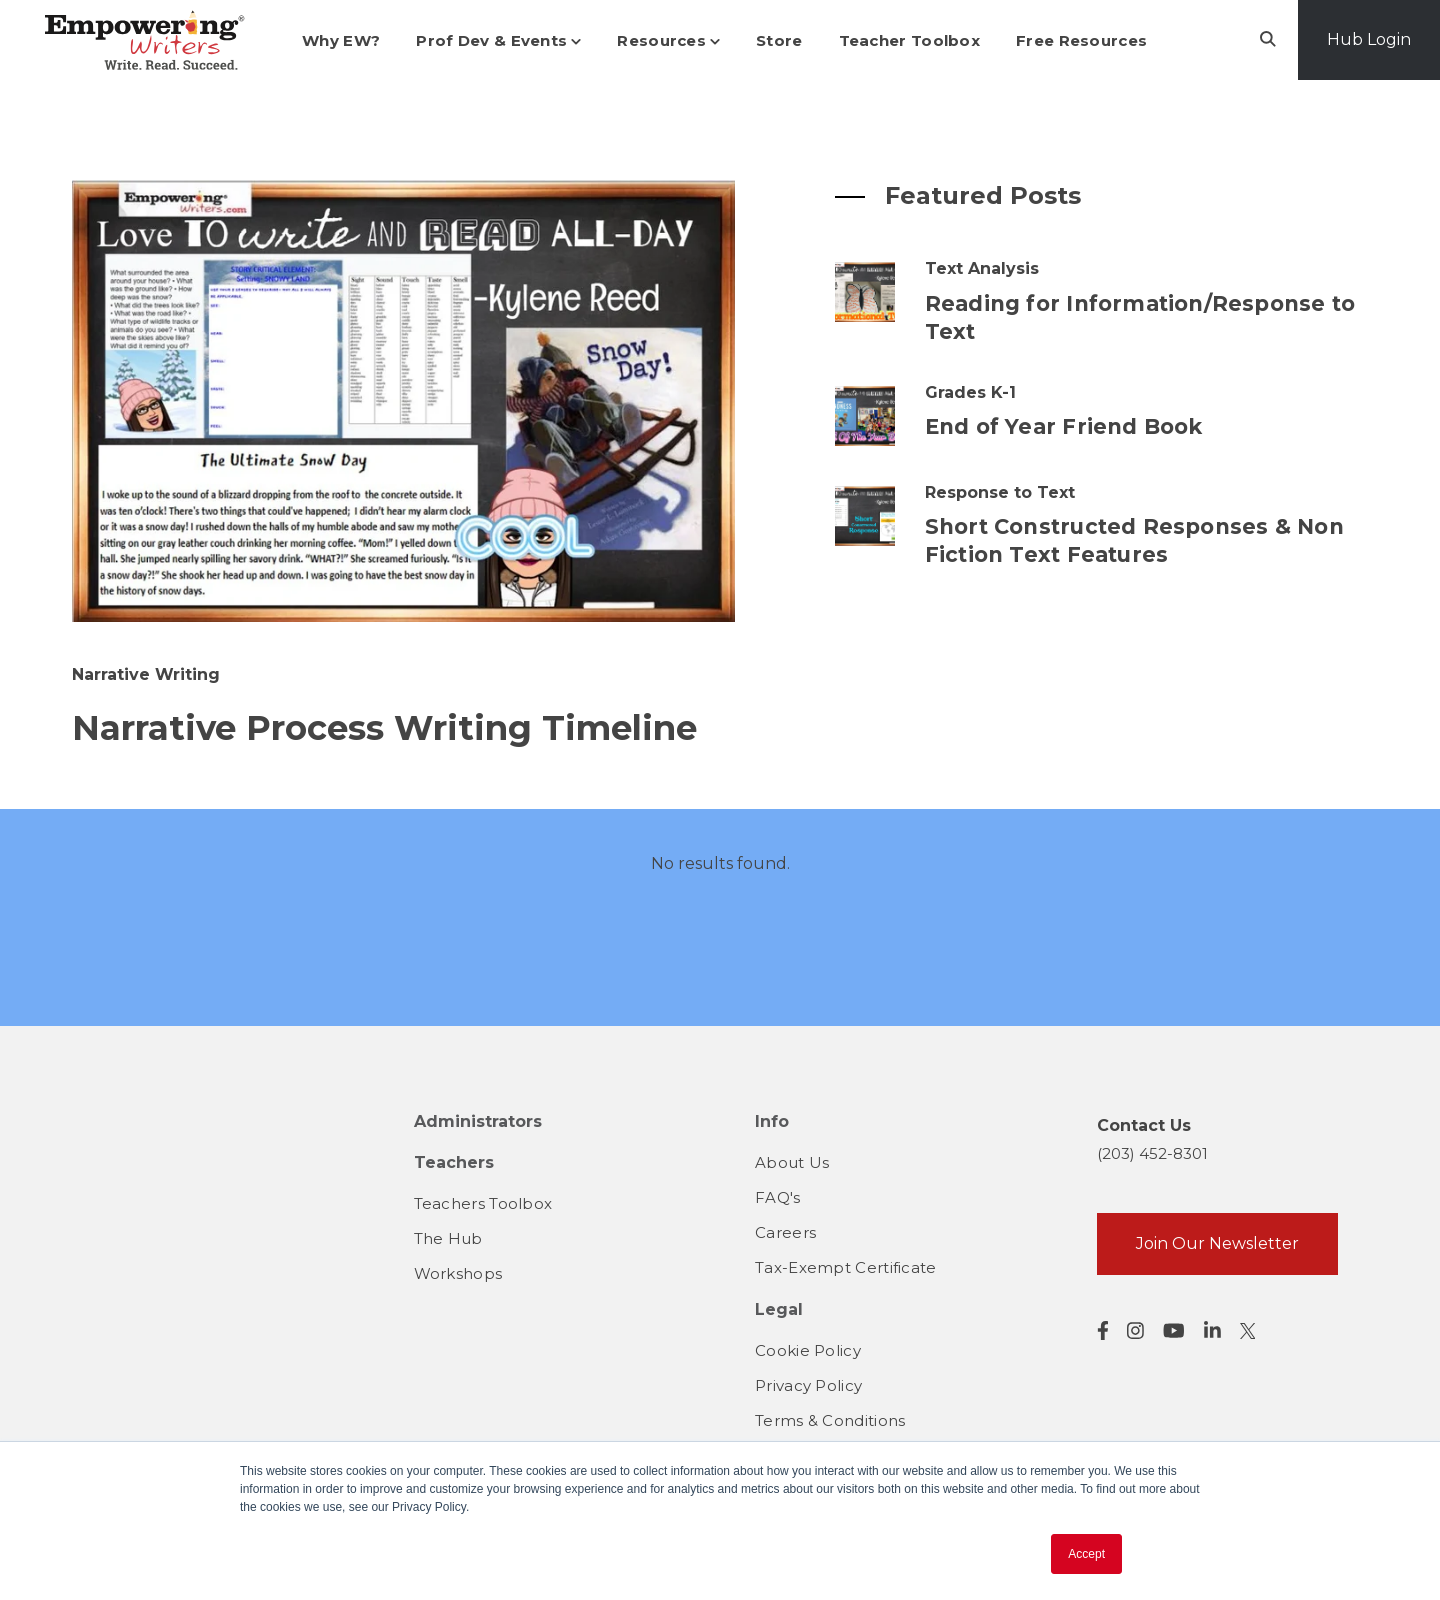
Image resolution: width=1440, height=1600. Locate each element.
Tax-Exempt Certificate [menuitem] (846, 1267)
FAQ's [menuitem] (778, 1197)
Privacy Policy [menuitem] (808, 1385)
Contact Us (1144, 1125)
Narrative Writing (146, 674)
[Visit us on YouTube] (1174, 1330)
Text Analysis (982, 268)
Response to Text (1000, 492)
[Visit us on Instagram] (1135, 1330)
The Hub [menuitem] (448, 1238)
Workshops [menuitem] (458, 1273)
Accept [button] (1086, 1554)
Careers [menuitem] (785, 1232)
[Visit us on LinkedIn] (1212, 1330)
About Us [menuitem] (792, 1162)
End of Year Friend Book (1064, 426)
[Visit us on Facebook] (1103, 1330)
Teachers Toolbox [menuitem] (483, 1203)
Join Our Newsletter (1217, 1243)
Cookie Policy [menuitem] (808, 1350)
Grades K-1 (970, 392)
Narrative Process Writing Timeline (384, 728)
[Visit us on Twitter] (1248, 1331)
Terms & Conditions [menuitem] (830, 1420)
